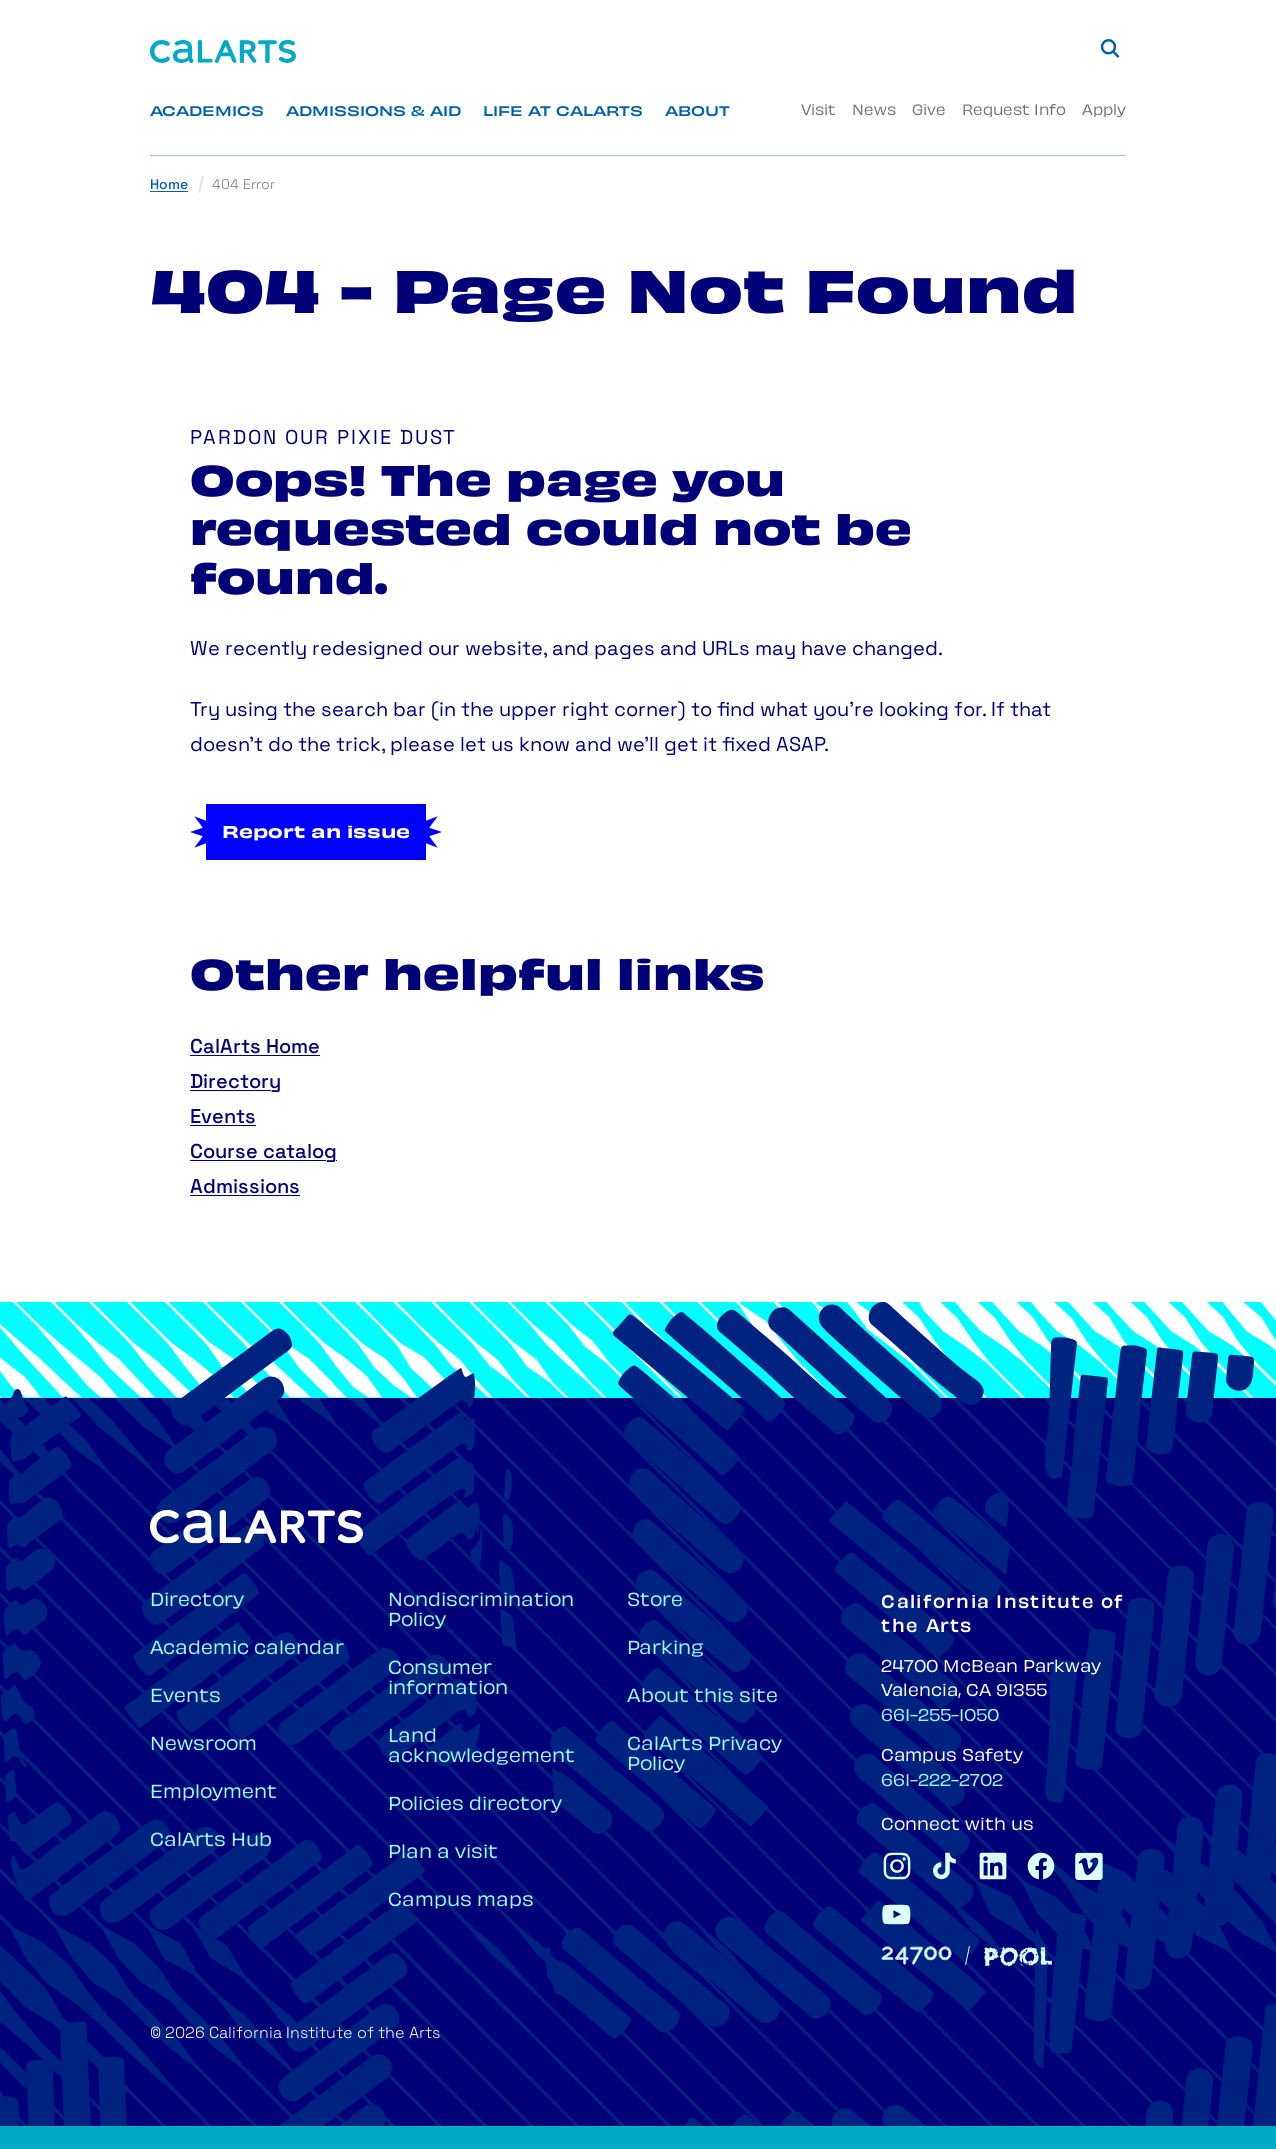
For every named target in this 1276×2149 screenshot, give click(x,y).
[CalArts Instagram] (897, 1866)
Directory (235, 1083)
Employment (213, 1793)
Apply (1104, 111)
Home (169, 185)
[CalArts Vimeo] (1089, 1866)
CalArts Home (255, 1048)
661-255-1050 (940, 1717)
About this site (702, 1697)
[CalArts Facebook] (1041, 1866)
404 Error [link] (243, 185)
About (697, 112)
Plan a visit (443, 1853)
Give (929, 111)
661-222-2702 (942, 1782)
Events (223, 1118)
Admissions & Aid (373, 112)
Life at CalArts (563, 112)
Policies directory (475, 1805)
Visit (818, 111)
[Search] (1110, 48)
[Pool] (1018, 1956)
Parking (665, 1649)
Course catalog (263, 1153)
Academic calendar (247, 1649)
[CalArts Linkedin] (993, 1866)
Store (655, 1601)
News (874, 111)
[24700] (916, 1955)
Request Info (1014, 111)
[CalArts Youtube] (897, 1914)
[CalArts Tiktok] (945, 1866)
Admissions (245, 1188)
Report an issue (316, 834)
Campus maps (461, 1901)
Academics (207, 112)
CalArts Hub (211, 1841)
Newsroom (203, 1745)
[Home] (223, 51)
